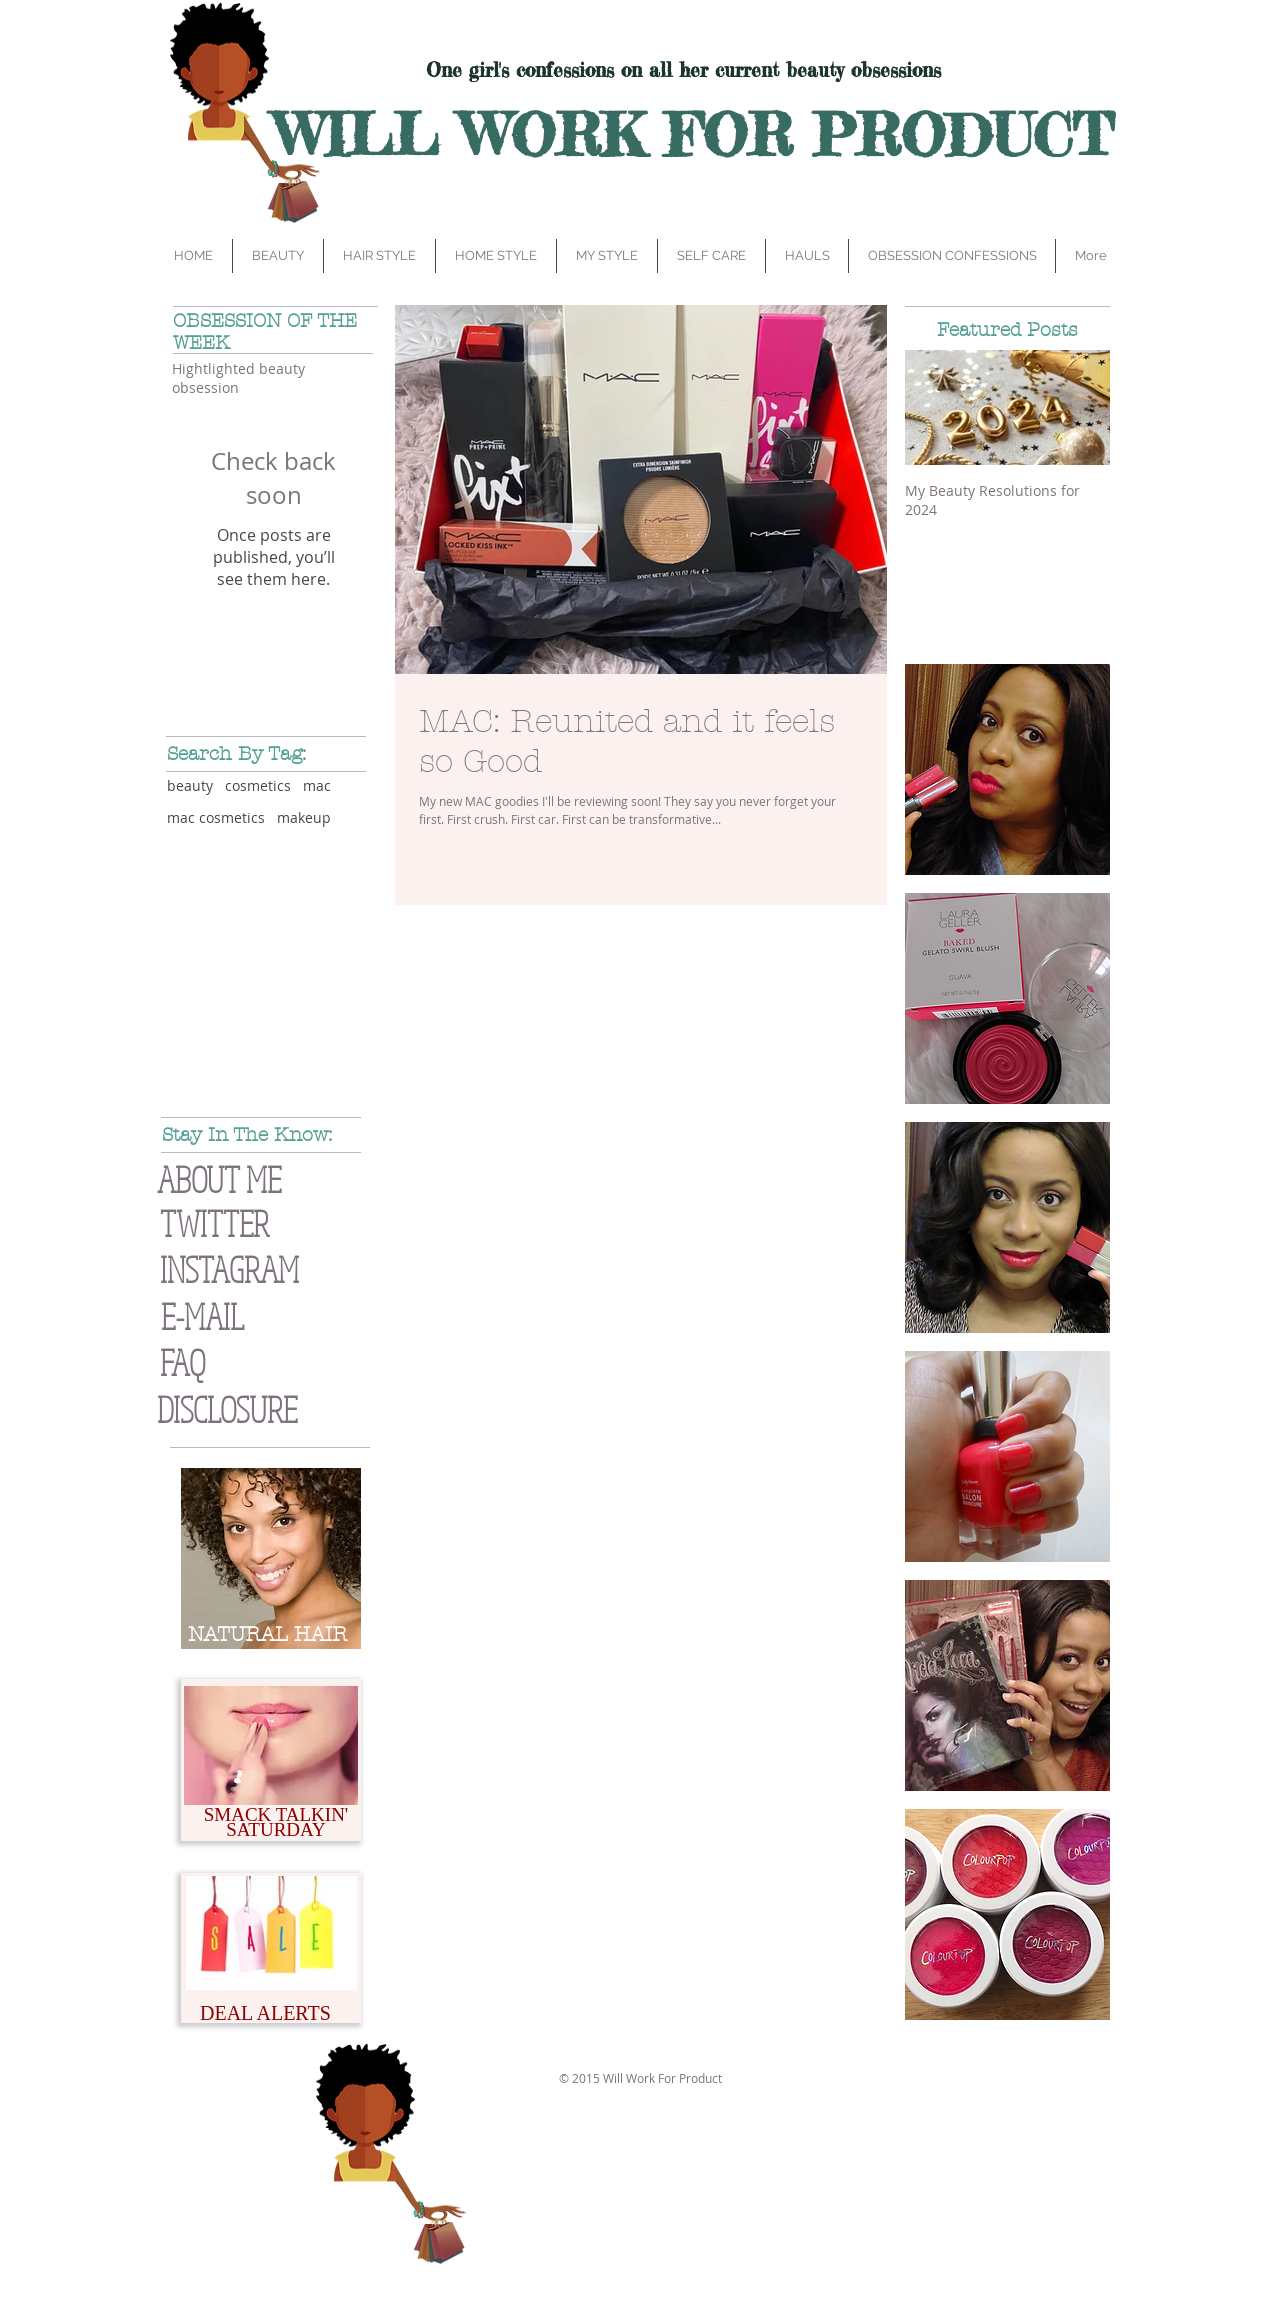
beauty (190, 785)
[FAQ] (245, 1362)
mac (317, 785)
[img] (1007, 769)
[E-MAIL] (246, 1316)
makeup (304, 817)
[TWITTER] (244, 1223)
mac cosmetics (216, 817)
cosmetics (258, 785)
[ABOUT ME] (257, 1179)
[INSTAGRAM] (269, 1269)
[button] (271, 1409)
